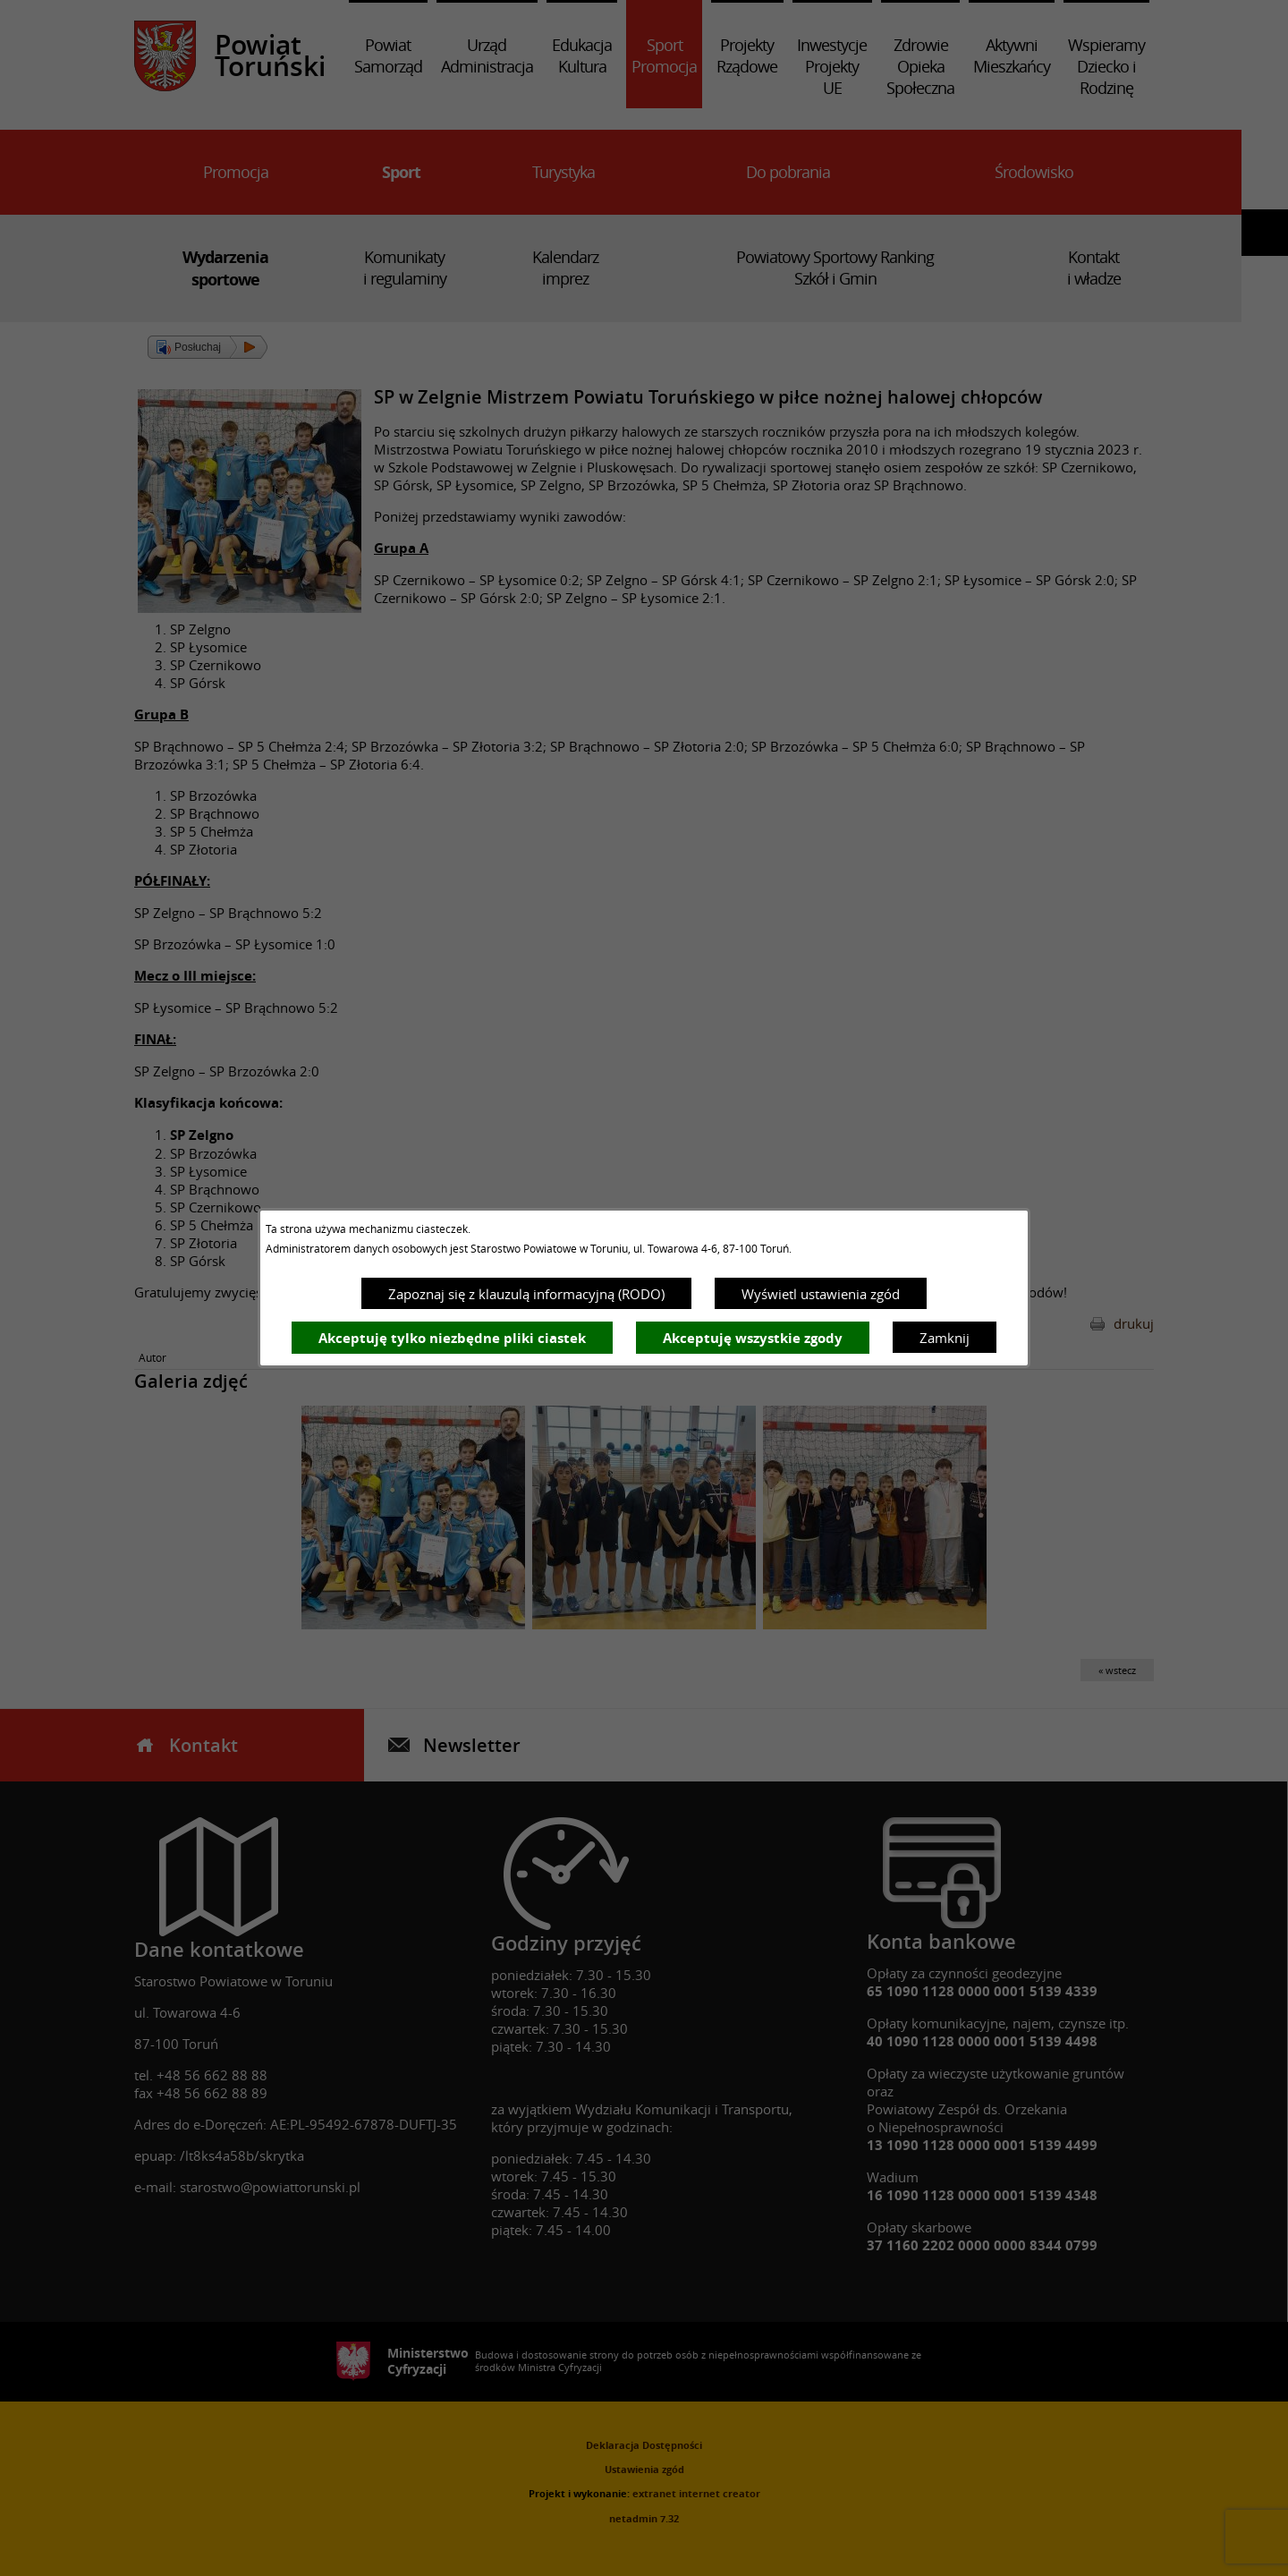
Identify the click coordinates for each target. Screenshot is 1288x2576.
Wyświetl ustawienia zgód (820, 1294)
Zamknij (944, 1338)
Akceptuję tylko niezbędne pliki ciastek (452, 1338)
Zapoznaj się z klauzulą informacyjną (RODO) (526, 1294)
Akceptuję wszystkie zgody (753, 1338)
